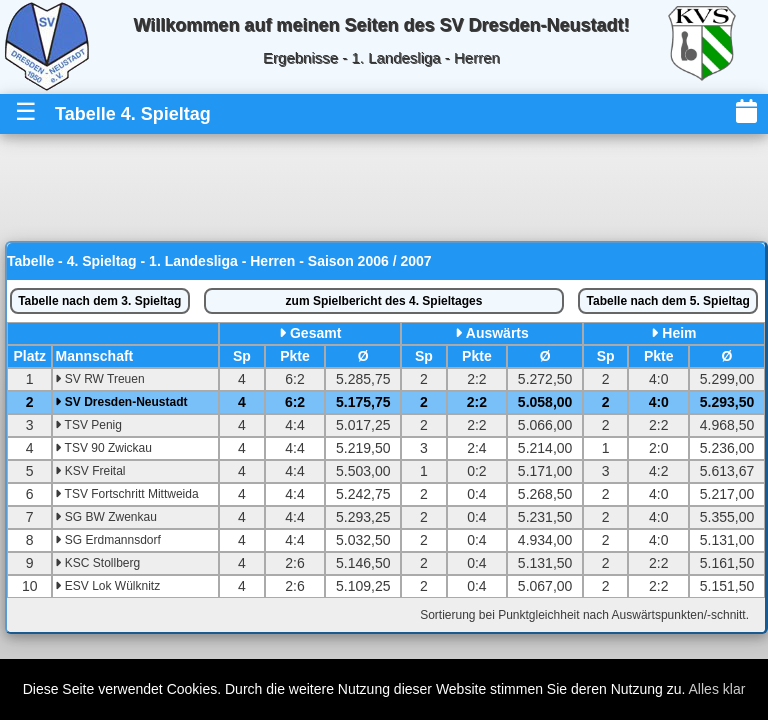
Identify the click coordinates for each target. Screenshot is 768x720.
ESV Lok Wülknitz (107, 586)
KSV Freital (90, 471)
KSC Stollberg (97, 563)
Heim (679, 333)
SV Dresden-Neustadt (121, 402)
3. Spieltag (99, 301)
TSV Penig (88, 425)
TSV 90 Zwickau (103, 448)
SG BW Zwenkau (105, 517)
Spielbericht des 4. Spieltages (384, 301)
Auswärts (497, 333)
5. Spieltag (668, 301)
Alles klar (717, 689)
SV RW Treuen (99, 379)
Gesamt (315, 333)
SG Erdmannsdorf (107, 540)
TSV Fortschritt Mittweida (126, 494)
